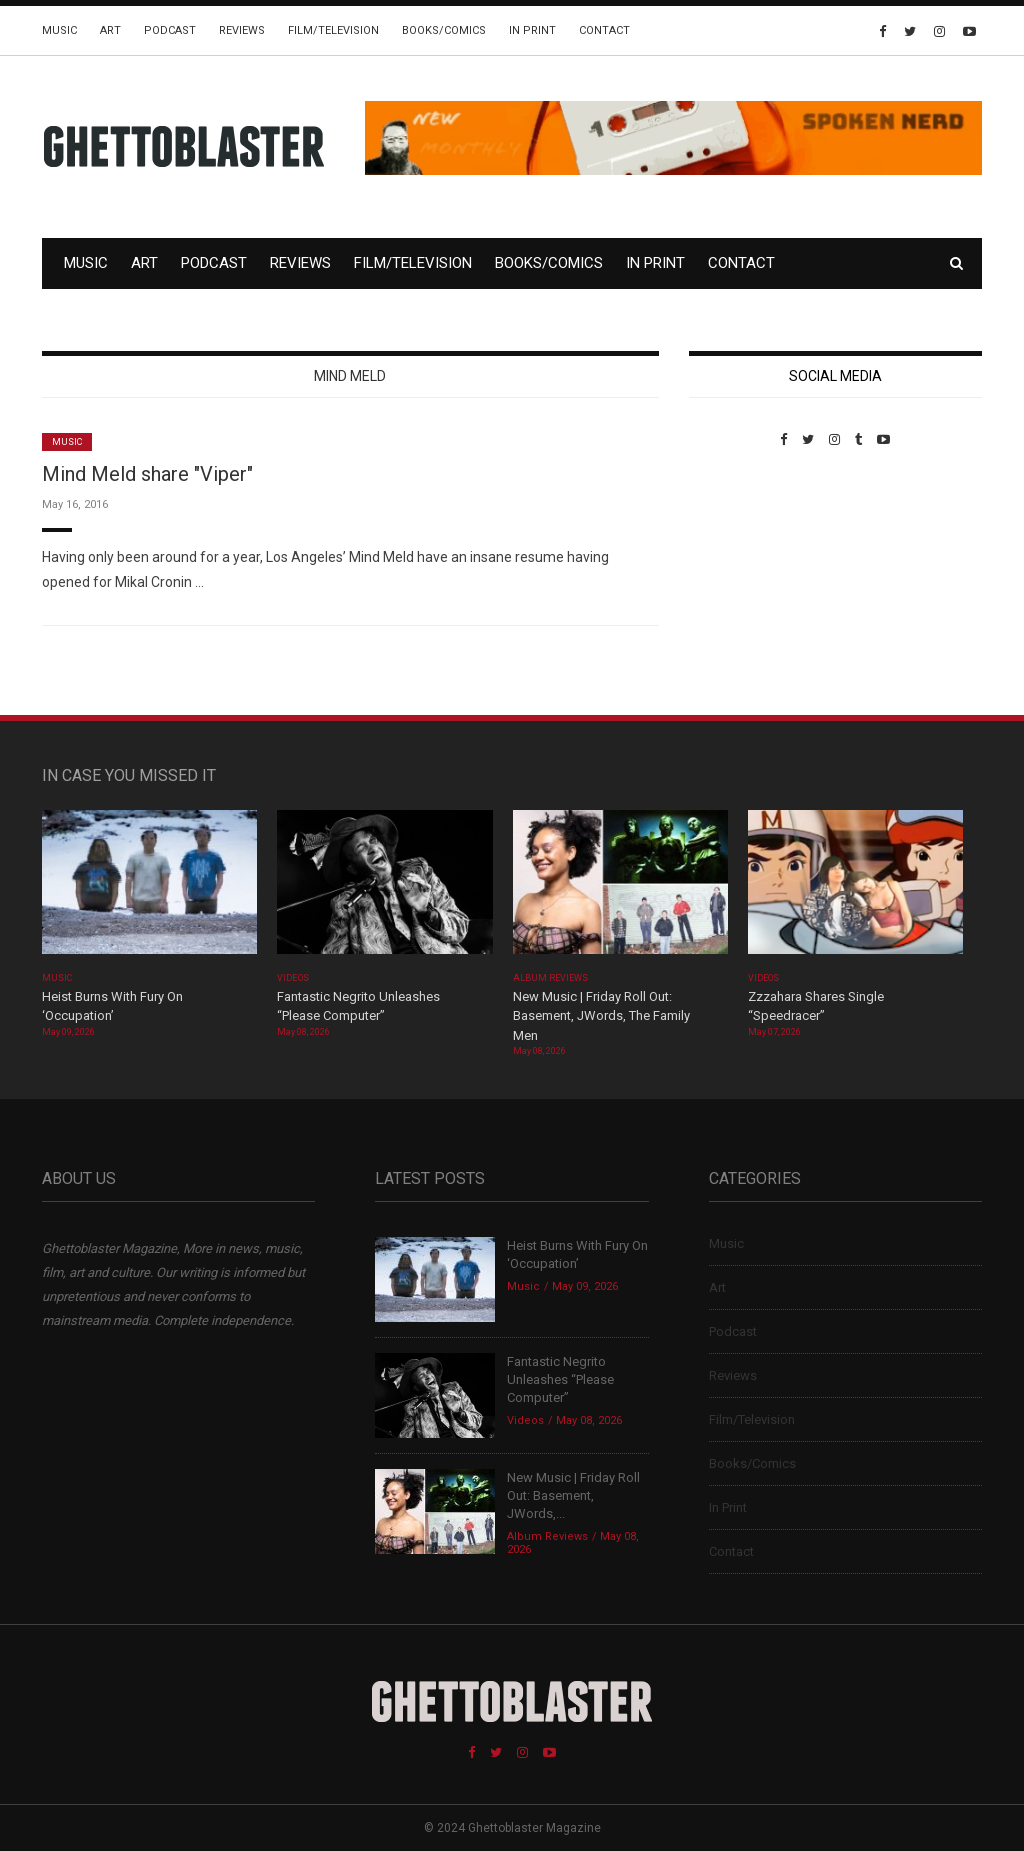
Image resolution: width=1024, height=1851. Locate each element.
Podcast (170, 30)
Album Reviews (551, 978)
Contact (604, 30)
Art (110, 30)
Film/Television (333, 30)
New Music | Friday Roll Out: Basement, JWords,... (573, 1495)
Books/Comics (444, 30)
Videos (292, 978)
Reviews (242, 30)
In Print (532, 30)
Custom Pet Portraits (747, 584)
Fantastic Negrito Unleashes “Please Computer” (560, 1379)
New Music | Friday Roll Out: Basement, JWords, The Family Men (601, 1016)
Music (59, 30)
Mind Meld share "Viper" (147, 474)
